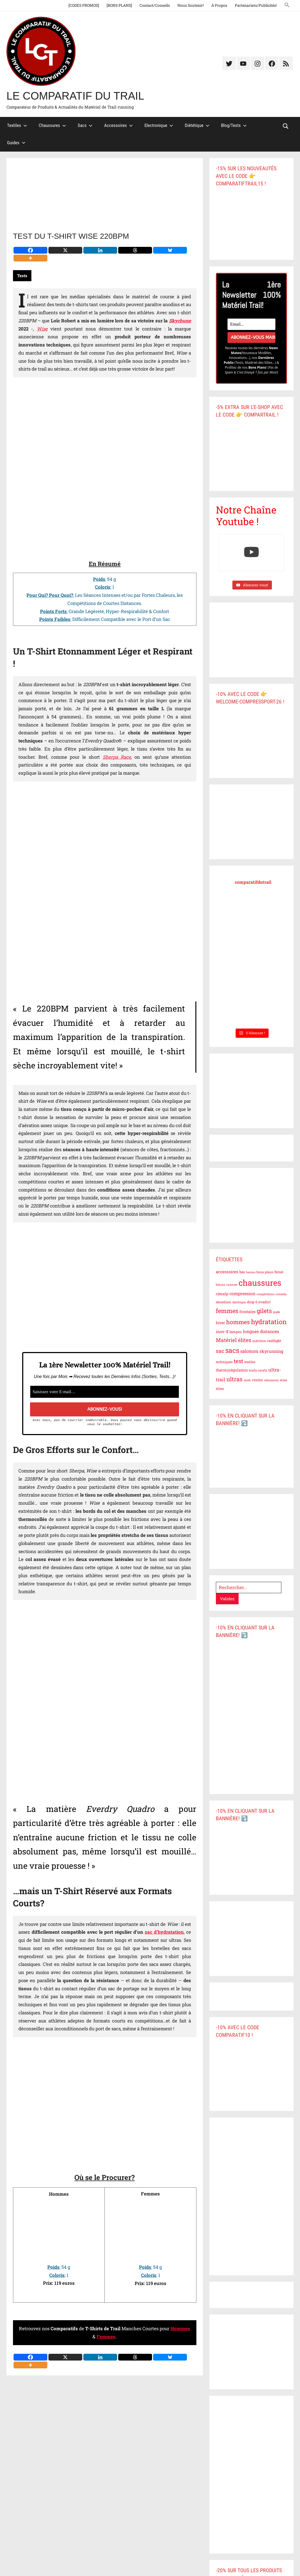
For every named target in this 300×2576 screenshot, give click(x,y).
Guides (16, 142)
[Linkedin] (100, 250)
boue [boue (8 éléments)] (279, 1271)
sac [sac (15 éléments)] (220, 1350)
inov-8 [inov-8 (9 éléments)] (222, 1331)
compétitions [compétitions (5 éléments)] (265, 1294)
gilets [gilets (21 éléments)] (264, 1311)
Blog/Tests (234, 125)
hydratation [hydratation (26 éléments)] (269, 1321)
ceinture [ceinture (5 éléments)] (232, 1285)
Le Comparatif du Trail (75, 96)
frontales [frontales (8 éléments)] (247, 1311)
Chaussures (52, 125)
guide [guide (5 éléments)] (276, 1312)
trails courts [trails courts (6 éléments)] (258, 1370)
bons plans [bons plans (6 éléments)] (264, 1272)
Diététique (197, 125)
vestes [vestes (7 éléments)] (257, 1379)
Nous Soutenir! (190, 5)
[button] (287, 5)
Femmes (106, 2336)
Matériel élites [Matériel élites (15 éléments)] (233, 1340)
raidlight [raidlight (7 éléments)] (274, 1340)
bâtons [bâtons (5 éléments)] (220, 1285)
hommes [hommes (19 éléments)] (238, 1322)
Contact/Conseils (155, 5)
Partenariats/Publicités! (256, 5)
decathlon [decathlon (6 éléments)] (223, 1302)
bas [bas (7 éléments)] (242, 1271)
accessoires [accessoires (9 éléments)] (227, 1271)
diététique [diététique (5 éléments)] (239, 1302)
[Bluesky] (170, 250)
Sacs (85, 125)
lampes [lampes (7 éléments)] (235, 1331)
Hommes (180, 2328)
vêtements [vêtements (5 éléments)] (271, 1380)
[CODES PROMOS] (83, 5)
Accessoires (118, 125)
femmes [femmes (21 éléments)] (227, 1311)
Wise (42, 329)
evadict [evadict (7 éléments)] (264, 1302)
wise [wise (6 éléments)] (283, 1380)
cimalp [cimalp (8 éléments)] (222, 1293)
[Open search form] (286, 125)
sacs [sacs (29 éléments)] (232, 1350)
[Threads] (135, 250)
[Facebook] (30, 250)
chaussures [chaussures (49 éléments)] (260, 1282)
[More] (30, 258)
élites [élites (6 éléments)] (220, 1388)
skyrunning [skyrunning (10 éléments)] (271, 1351)
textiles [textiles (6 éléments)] (249, 1362)
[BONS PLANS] (119, 5)
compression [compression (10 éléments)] (242, 1293)
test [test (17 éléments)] (238, 1361)
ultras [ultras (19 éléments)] (234, 1379)
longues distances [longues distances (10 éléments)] (261, 1331)
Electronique (158, 125)
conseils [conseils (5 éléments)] (280, 1294)
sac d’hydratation (164, 1932)
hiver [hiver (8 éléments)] (220, 1322)
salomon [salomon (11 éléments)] (249, 1351)
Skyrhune (180, 321)
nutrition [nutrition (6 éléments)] (259, 1340)
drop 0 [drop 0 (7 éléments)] (252, 1302)
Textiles (17, 125)
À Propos (219, 5)
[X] (65, 250)
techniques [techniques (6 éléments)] (224, 1362)
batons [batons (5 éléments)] (250, 1272)
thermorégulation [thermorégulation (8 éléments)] (232, 1370)
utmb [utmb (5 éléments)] (247, 1380)
